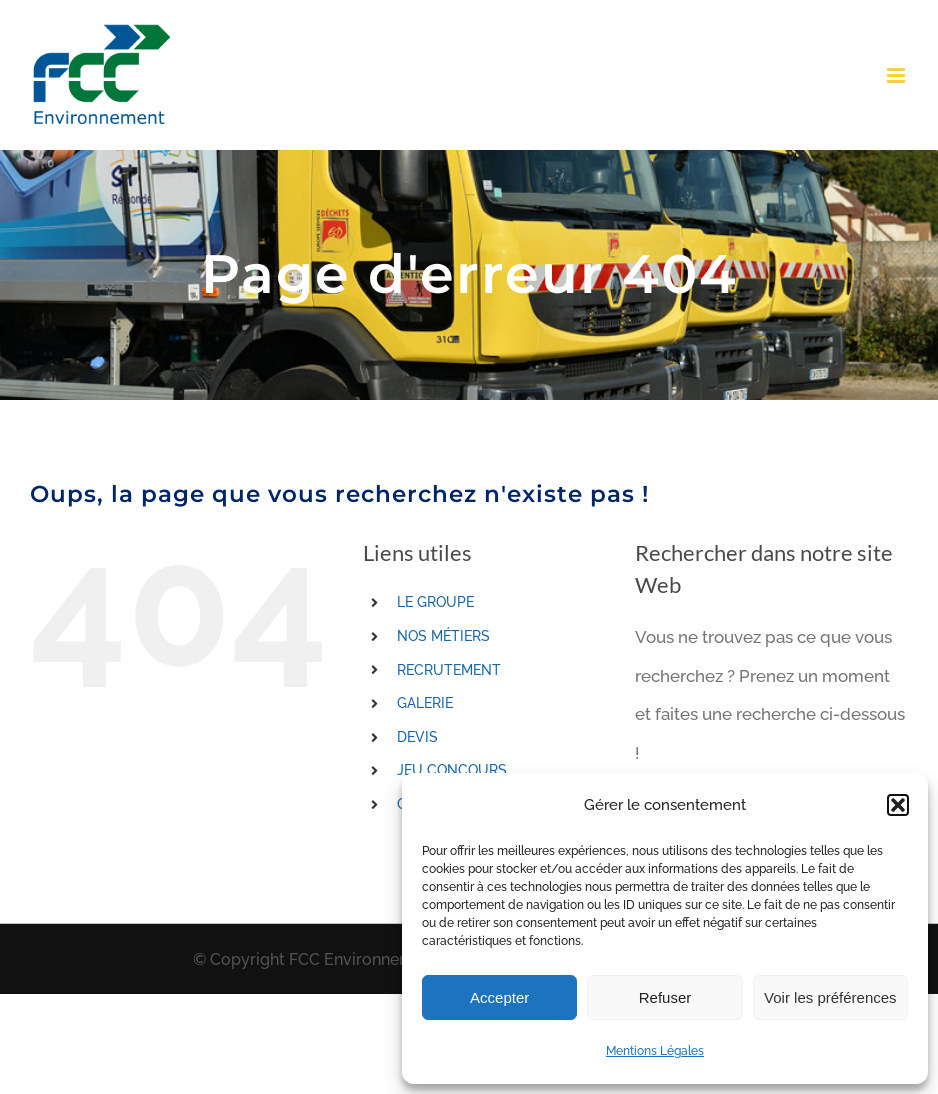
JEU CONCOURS (452, 770)
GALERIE (425, 703)
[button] (898, 805)
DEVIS (417, 737)
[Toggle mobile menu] (897, 75)
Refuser (665, 997)
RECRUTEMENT (449, 670)
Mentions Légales (655, 1051)
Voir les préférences (830, 997)
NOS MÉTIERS (443, 636)
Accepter (499, 997)
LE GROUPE (435, 602)
